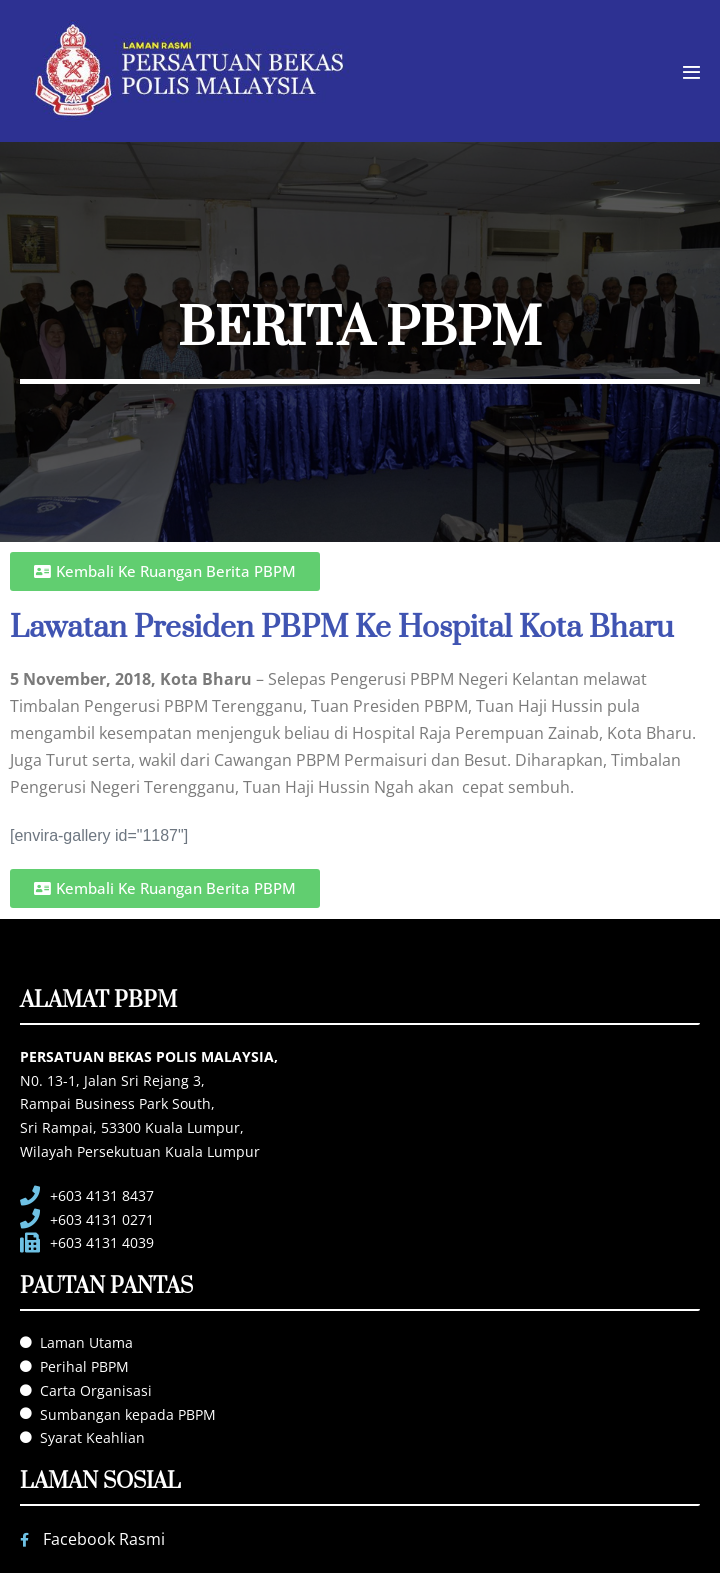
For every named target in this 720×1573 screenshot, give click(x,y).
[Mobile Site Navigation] (691, 72)
